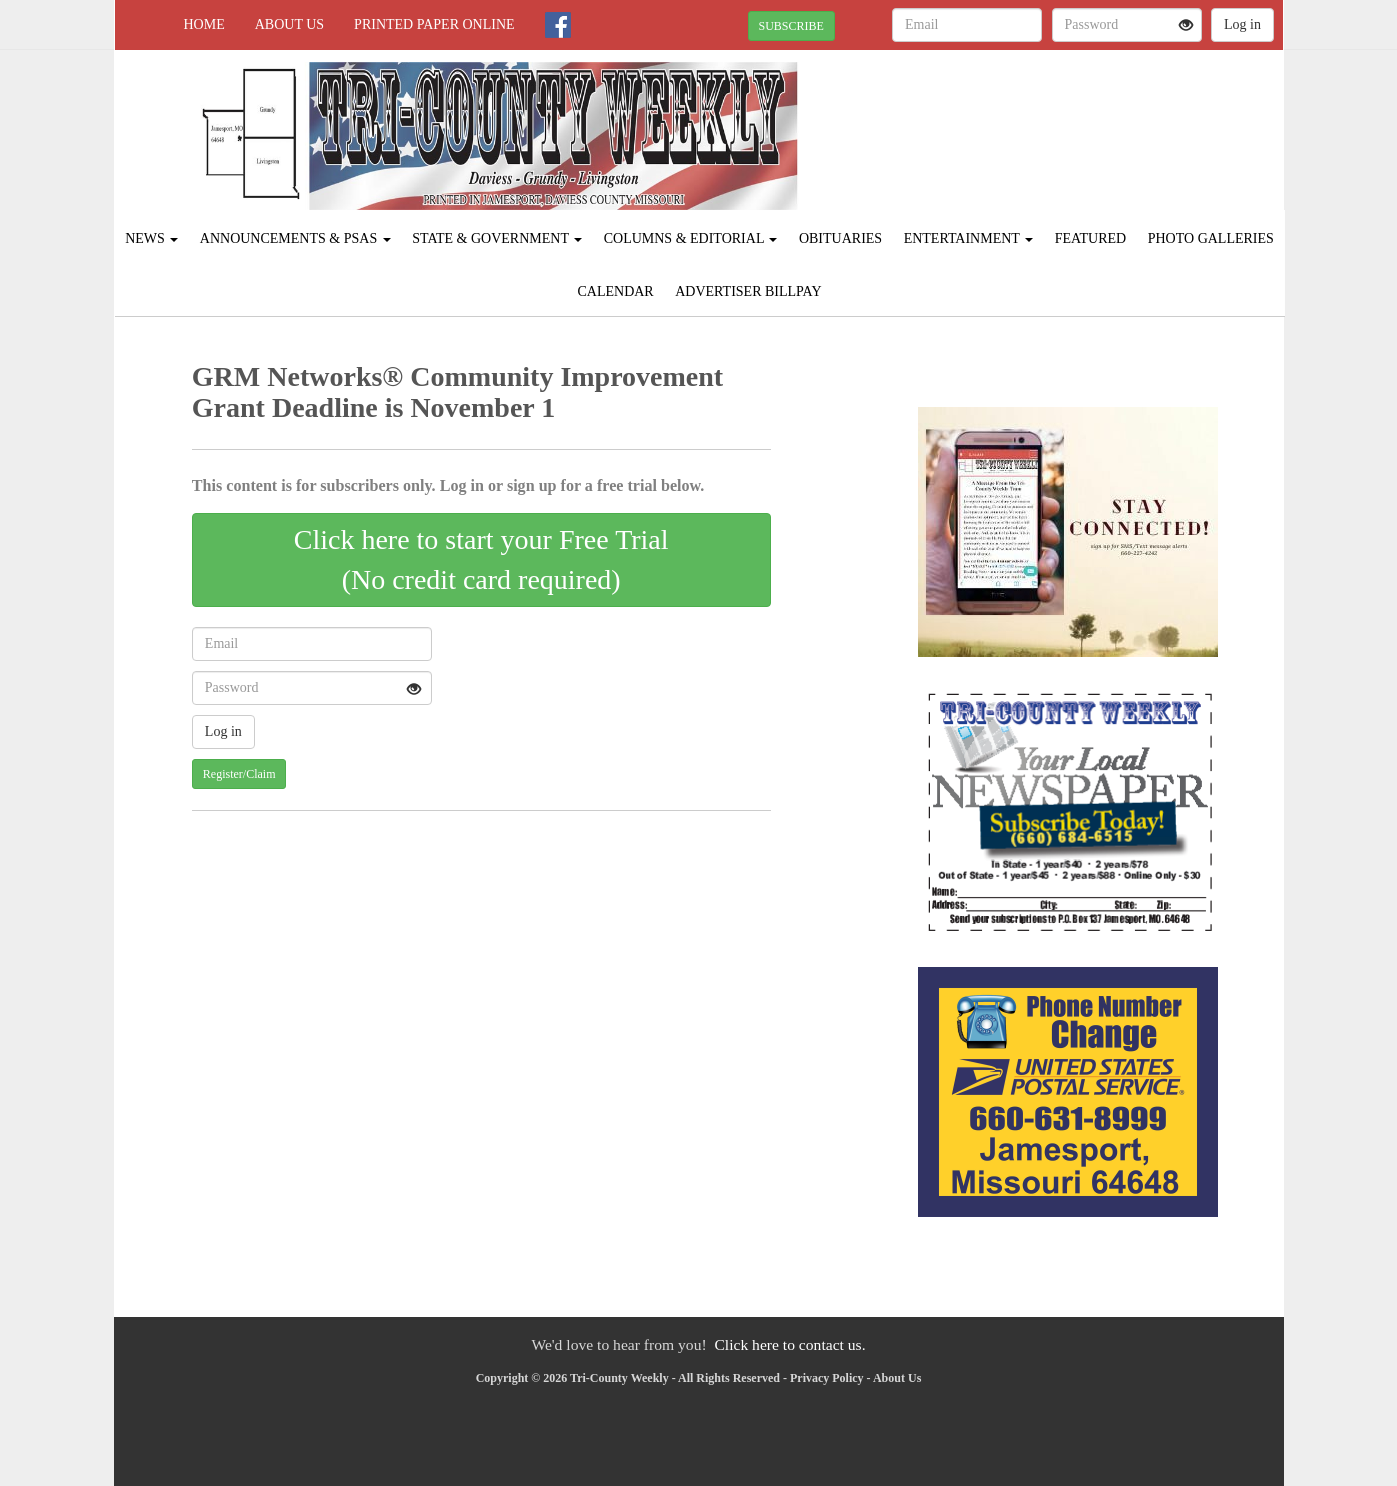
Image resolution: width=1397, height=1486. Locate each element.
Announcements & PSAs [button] (295, 238)
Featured (1091, 238)
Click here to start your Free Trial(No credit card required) (481, 559)
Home (204, 24)
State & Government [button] (497, 238)
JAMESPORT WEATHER (1100, 120)
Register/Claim (239, 774)
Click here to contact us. (789, 1344)
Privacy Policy (827, 1378)
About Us (289, 24)
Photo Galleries (1211, 238)
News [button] (151, 238)
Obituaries (840, 238)
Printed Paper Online (434, 24)
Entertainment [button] (969, 238)
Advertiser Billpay (748, 291)
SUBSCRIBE (791, 26)
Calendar (615, 291)
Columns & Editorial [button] (691, 238)
